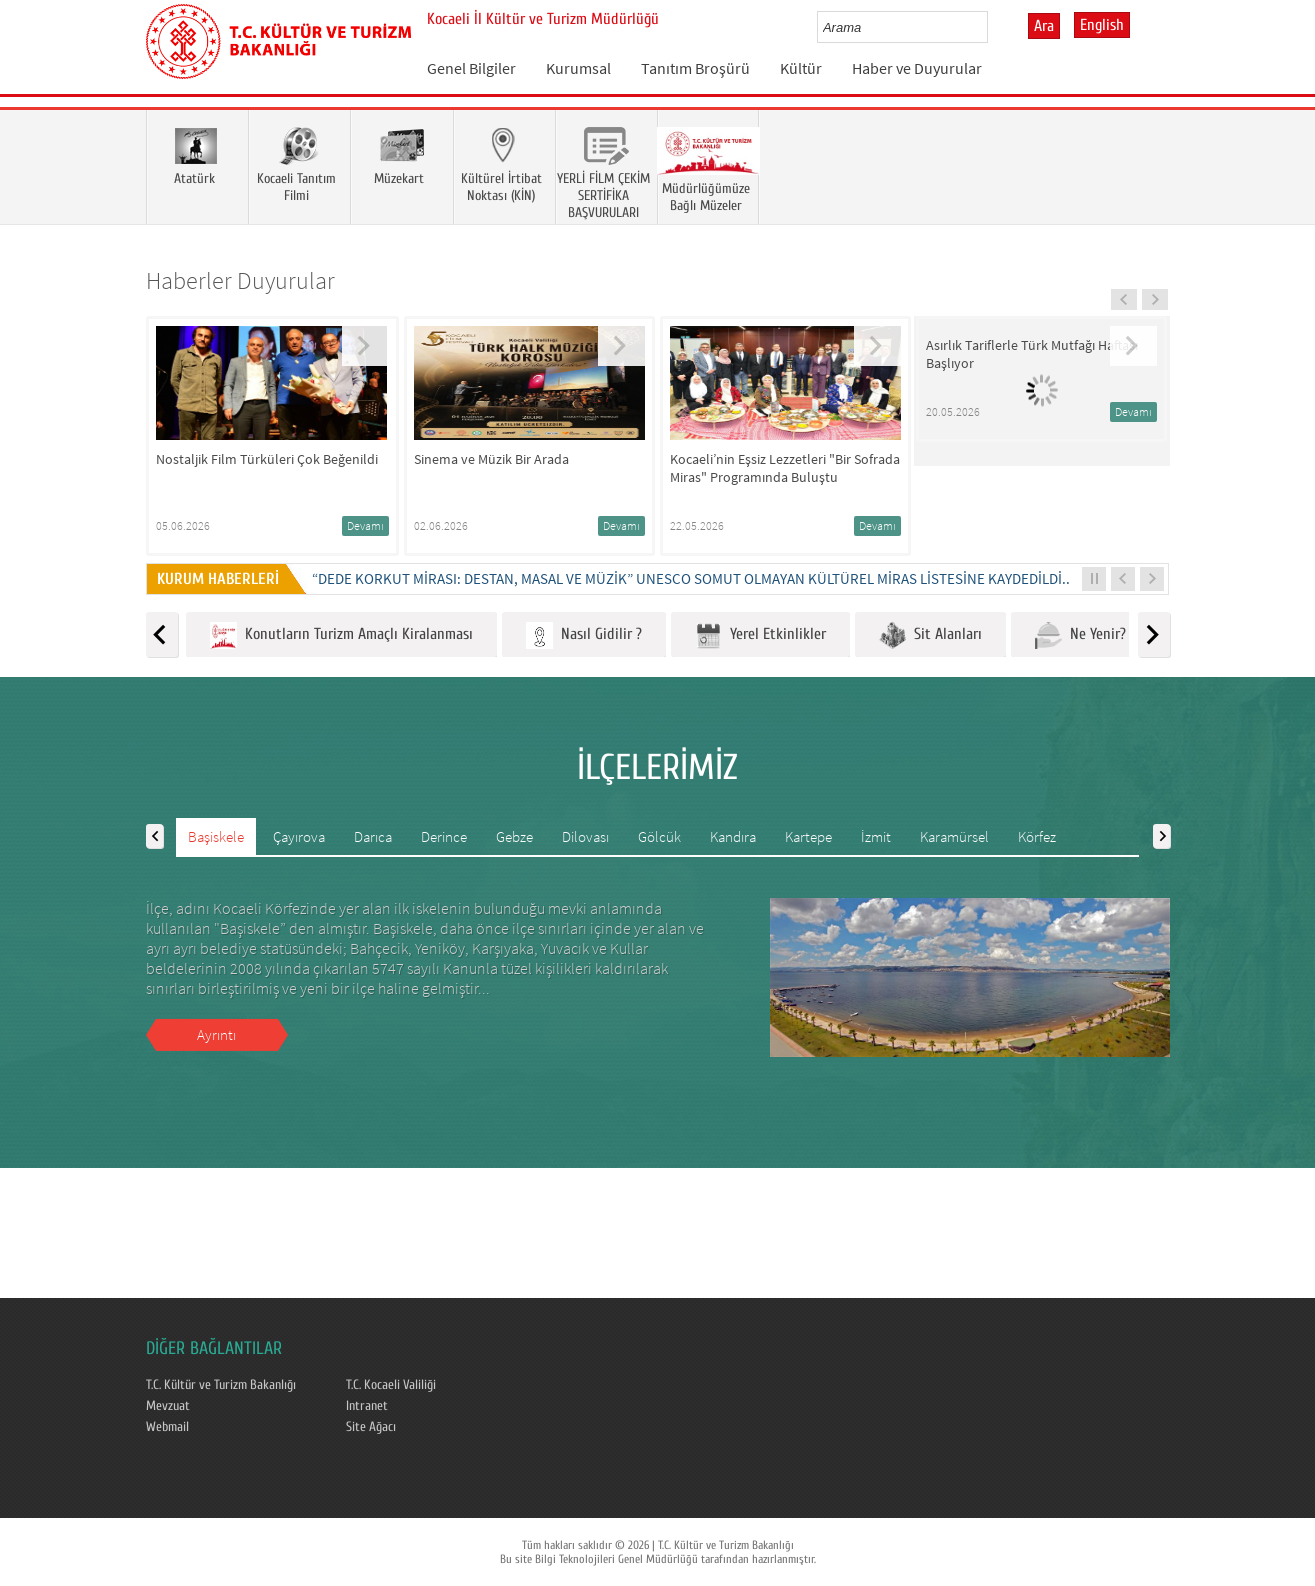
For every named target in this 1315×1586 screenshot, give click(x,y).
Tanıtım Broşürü (695, 68)
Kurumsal (578, 68)
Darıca (373, 836)
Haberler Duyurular (240, 280)
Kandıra (733, 836)
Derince (444, 836)
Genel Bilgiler (471, 68)
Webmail (167, 1427)
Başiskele (216, 836)
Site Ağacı (371, 1427)
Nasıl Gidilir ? (584, 635)
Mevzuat (168, 1406)
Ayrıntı (216, 1034)
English (1102, 25)
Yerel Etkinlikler (760, 635)
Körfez (1037, 836)
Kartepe (808, 836)
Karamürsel (954, 836)
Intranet (367, 1406)
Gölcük (659, 836)
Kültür (801, 68)
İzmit (876, 836)
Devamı (365, 525)
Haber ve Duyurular (917, 68)
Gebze (514, 836)
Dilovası (585, 836)
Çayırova (299, 836)
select (993, 27)
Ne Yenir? (1080, 635)
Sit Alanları (930, 635)
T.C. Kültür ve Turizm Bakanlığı (221, 1385)
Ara (1044, 26)
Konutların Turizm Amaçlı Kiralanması (341, 635)
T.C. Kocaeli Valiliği (391, 1385)
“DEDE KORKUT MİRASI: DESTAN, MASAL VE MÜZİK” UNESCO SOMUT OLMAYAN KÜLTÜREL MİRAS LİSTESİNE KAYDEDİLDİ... (693, 578)
